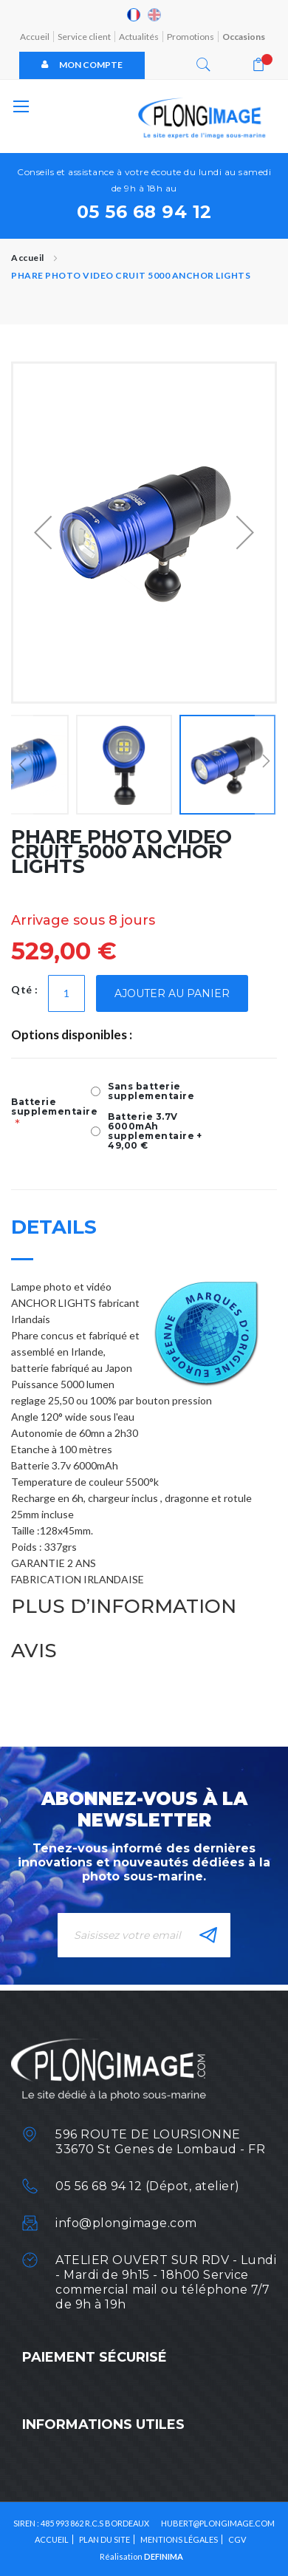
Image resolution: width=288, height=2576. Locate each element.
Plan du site (104, 2539)
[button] (42, 532)
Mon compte (82, 64)
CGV (237, 2539)
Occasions (243, 36)
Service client (84, 36)
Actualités (139, 36)
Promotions (190, 36)
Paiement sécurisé (94, 2357)
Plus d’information (123, 1608)
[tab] (144, 1240)
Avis (34, 1652)
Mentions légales (179, 2539)
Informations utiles (103, 2424)
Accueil (34, 36)
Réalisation (141, 2556)
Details (54, 1229)
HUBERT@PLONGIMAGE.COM (218, 2523)
